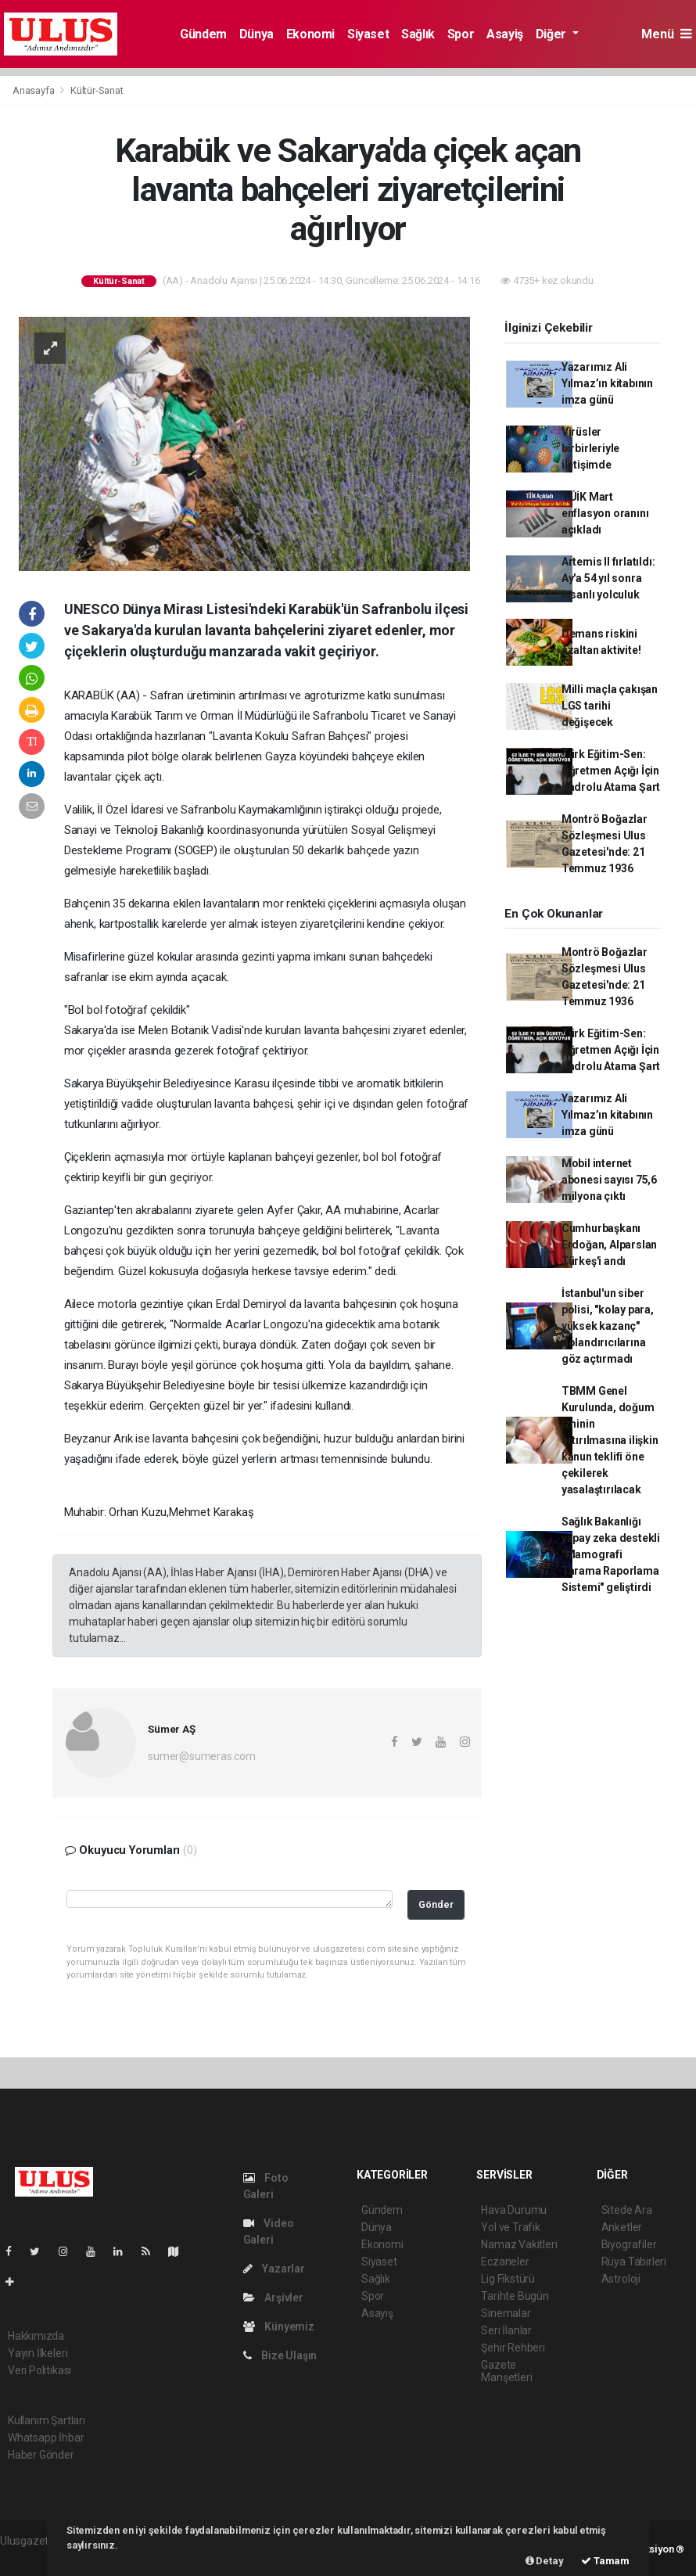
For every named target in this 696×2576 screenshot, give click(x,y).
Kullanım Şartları (46, 2420)
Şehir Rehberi (513, 2347)
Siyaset (368, 34)
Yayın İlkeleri (37, 2353)
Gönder (436, 1904)
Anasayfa (34, 90)
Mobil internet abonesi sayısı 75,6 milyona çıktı (609, 1179)
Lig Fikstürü (508, 2278)
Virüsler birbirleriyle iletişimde (590, 448)
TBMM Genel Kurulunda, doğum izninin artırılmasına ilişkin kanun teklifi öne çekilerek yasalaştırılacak (609, 1440)
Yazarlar (274, 2268)
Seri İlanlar (506, 2330)
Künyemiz (278, 2326)
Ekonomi (310, 34)
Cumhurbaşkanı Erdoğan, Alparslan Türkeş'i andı (609, 1244)
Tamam (605, 2561)
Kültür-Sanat (97, 90)
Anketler (621, 2227)
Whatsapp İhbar (46, 2437)
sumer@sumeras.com (202, 1756)
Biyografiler (629, 2244)
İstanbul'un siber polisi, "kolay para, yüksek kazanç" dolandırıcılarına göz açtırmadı (607, 1326)
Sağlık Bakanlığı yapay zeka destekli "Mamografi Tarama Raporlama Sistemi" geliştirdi (610, 1554)
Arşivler (273, 2297)
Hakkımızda (36, 2336)
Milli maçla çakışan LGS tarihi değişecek (609, 705)
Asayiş (504, 34)
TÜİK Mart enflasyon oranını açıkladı (605, 513)
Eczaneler (505, 2261)
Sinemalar (505, 2313)
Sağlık (418, 34)
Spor (460, 34)
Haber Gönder (41, 2454)
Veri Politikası (39, 2370)
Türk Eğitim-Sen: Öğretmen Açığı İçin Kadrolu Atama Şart (611, 770)
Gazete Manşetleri (506, 2371)
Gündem (203, 34)
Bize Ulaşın (280, 2355)
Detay (545, 2561)
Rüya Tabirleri (633, 2261)
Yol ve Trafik (510, 2227)
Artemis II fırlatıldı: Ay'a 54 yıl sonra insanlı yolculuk (608, 578)
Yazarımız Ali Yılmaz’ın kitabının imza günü (607, 383)
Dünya (256, 34)
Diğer (552, 34)
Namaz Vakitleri (519, 2244)
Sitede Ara (626, 2210)
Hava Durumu (514, 2210)
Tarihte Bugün (515, 2296)
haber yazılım (32, 2557)
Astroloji (620, 2278)
